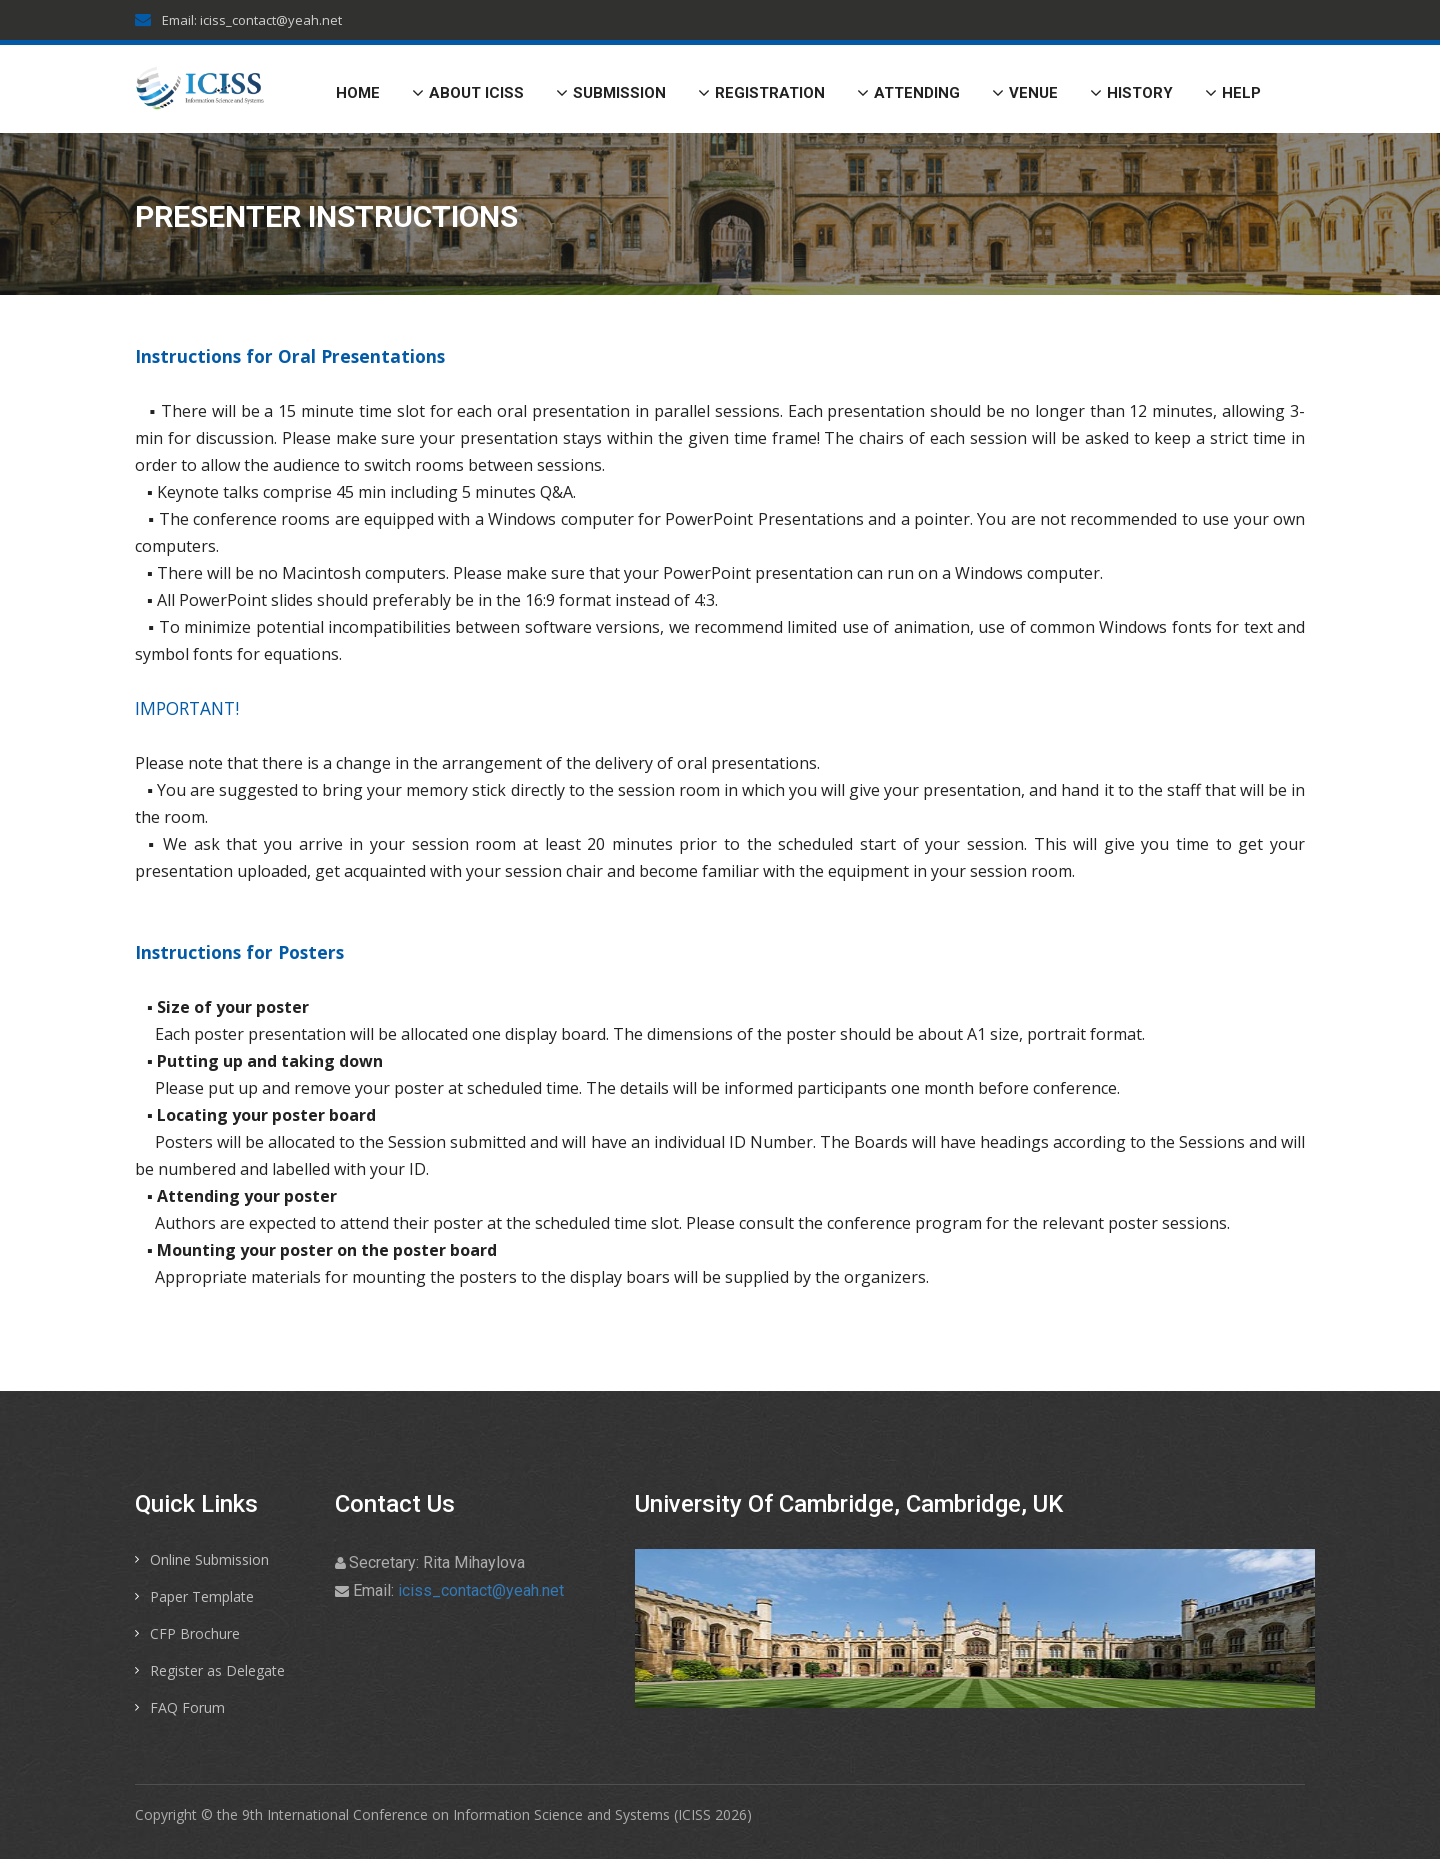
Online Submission (209, 1559)
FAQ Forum (187, 1707)
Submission (611, 93)
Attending (908, 93)
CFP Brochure (195, 1633)
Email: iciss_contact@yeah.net (238, 20)
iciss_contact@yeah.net (481, 1590)
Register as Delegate (217, 1670)
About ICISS (468, 93)
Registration (761, 93)
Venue (1025, 93)
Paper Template (202, 1596)
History (1131, 93)
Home (358, 93)
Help (1233, 93)
